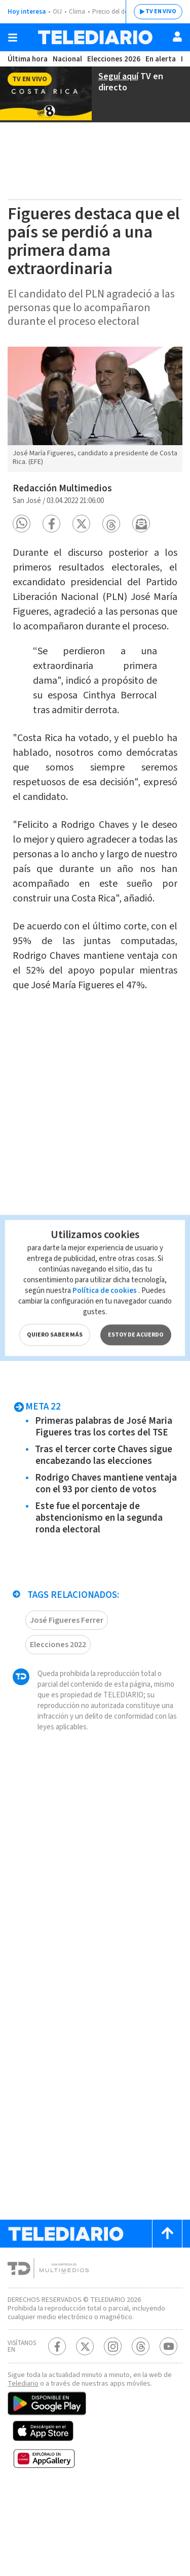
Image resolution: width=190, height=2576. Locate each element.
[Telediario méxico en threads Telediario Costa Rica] (140, 2430)
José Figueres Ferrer (67, 1684)
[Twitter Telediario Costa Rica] (85, 2430)
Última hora (27, 59)
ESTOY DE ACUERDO (135, 1300)
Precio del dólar (116, 12)
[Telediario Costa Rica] (95, 37)
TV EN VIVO (153, 11)
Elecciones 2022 (59, 1708)
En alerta (162, 59)
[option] (95, 408)
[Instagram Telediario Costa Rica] (113, 2430)
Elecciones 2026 (114, 59)
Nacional (66, 59)
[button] (21, 518)
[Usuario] (177, 36)
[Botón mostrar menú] (13, 37)
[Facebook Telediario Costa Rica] (57, 2430)
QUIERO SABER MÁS (54, 1300)
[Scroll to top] (167, 2309)
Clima (77, 12)
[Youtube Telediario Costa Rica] (168, 2430)
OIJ (57, 12)
